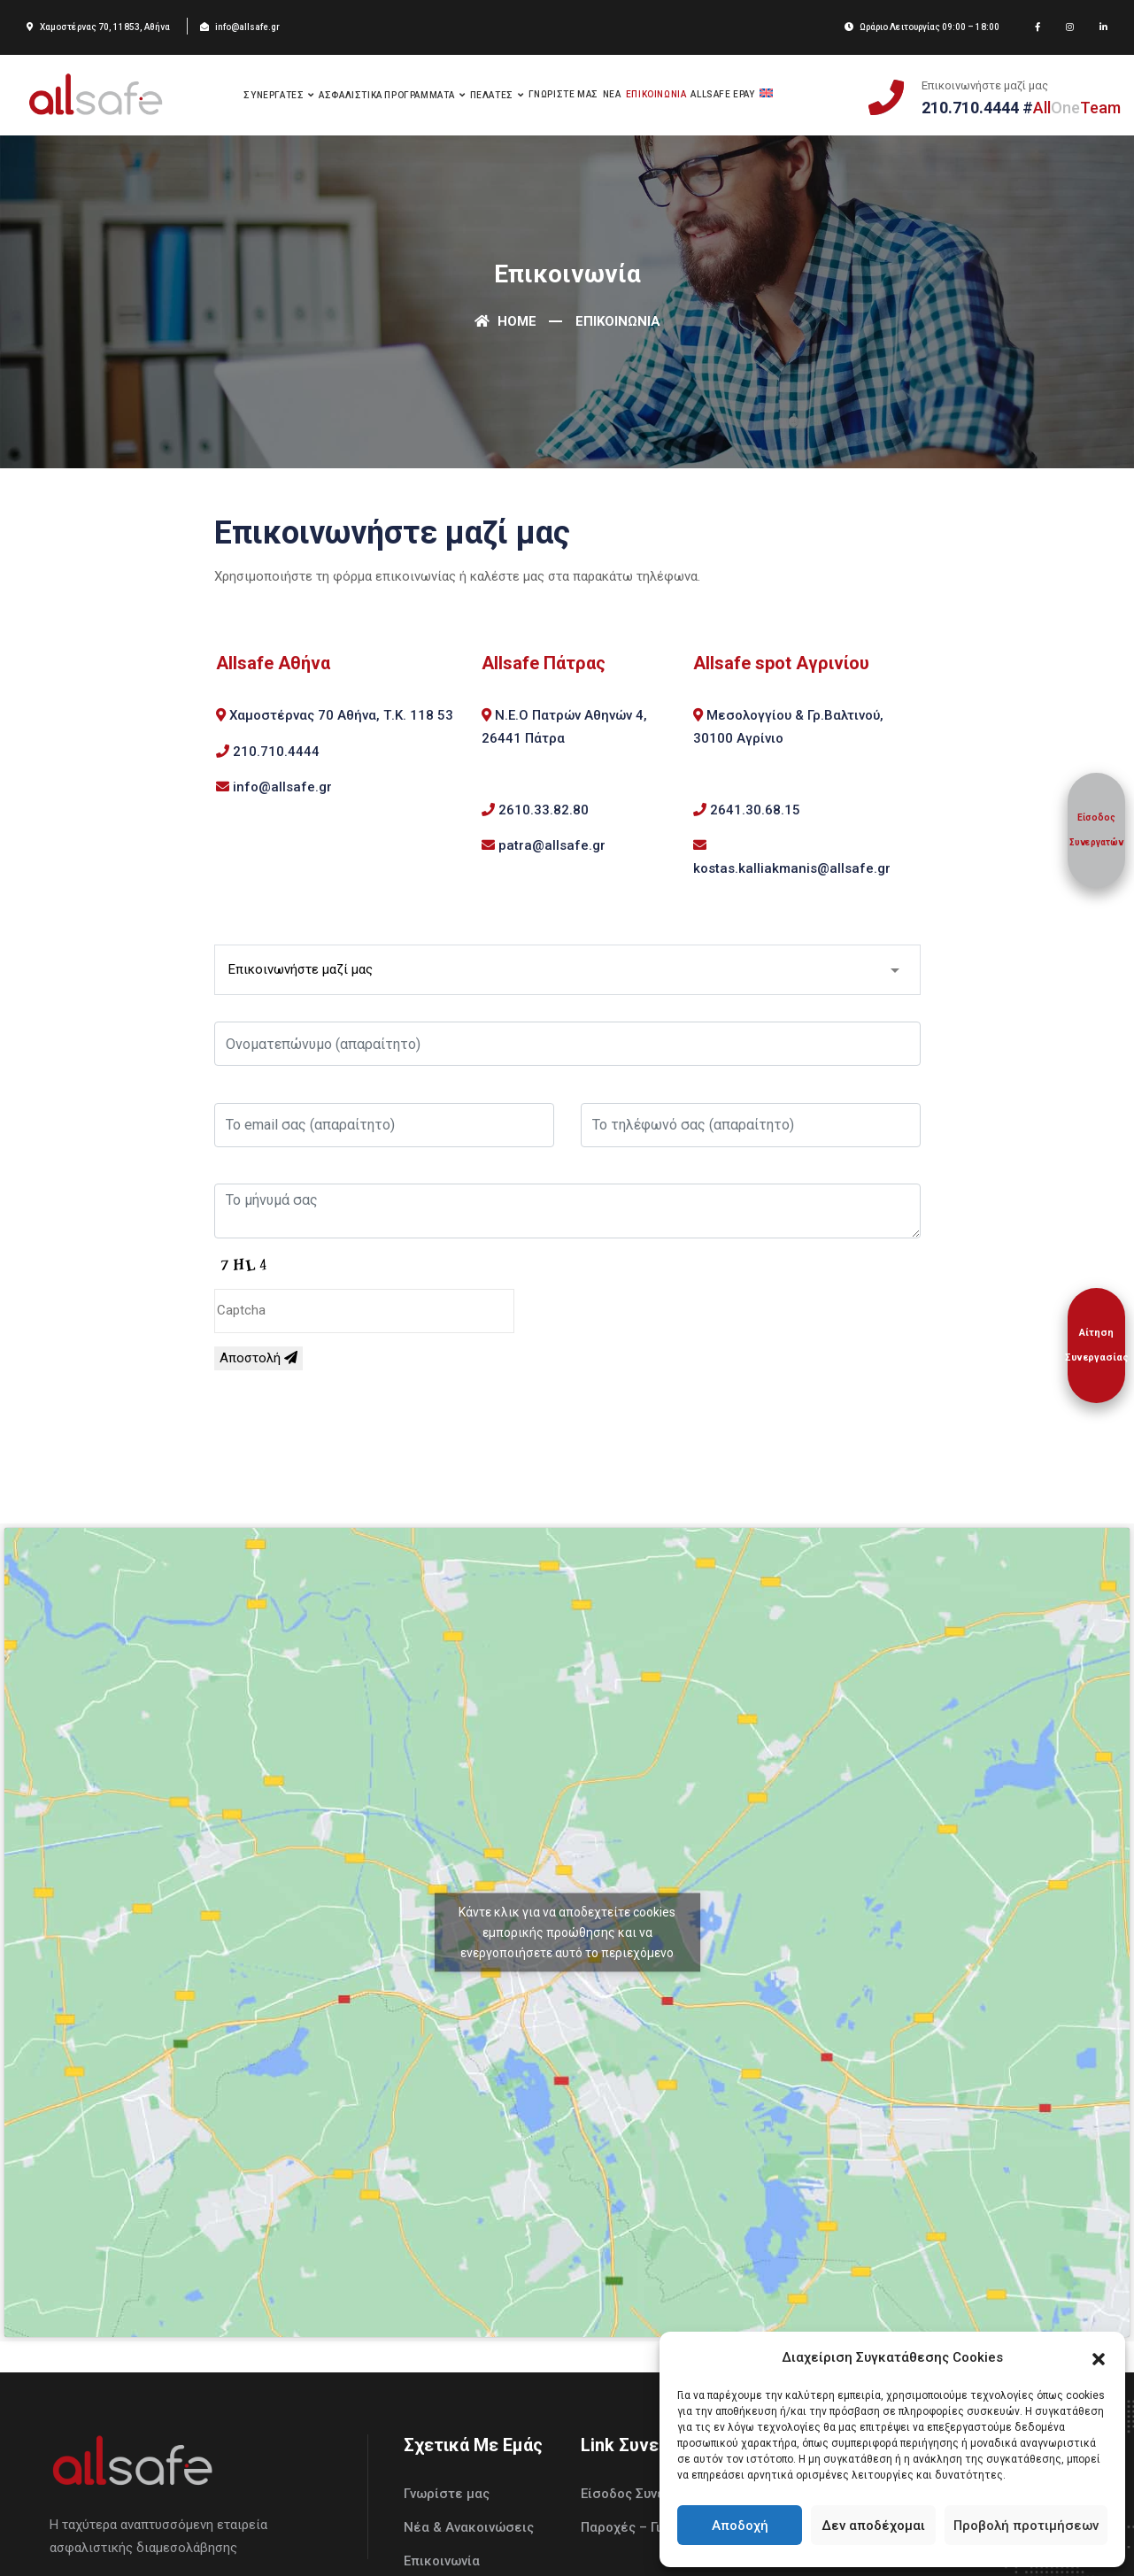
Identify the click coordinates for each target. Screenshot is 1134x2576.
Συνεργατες (273, 95)
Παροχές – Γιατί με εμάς (657, 2527)
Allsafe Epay (722, 94)
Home (505, 321)
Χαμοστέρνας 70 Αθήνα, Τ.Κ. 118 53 (341, 715)
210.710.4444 (276, 752)
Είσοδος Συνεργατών (646, 2494)
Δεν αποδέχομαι (873, 2526)
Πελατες (491, 95)
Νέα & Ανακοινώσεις (469, 2527)
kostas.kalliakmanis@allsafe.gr (792, 868)
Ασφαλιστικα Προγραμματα (387, 95)
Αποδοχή (740, 2526)
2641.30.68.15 (755, 810)
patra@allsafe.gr (552, 845)
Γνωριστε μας (563, 94)
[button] (1098, 2357)
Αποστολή (258, 1358)
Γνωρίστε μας (447, 2494)
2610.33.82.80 (543, 810)
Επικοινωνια (656, 94)
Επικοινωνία (442, 2561)
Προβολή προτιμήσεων (1026, 2526)
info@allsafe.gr (282, 787)
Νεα (612, 94)
